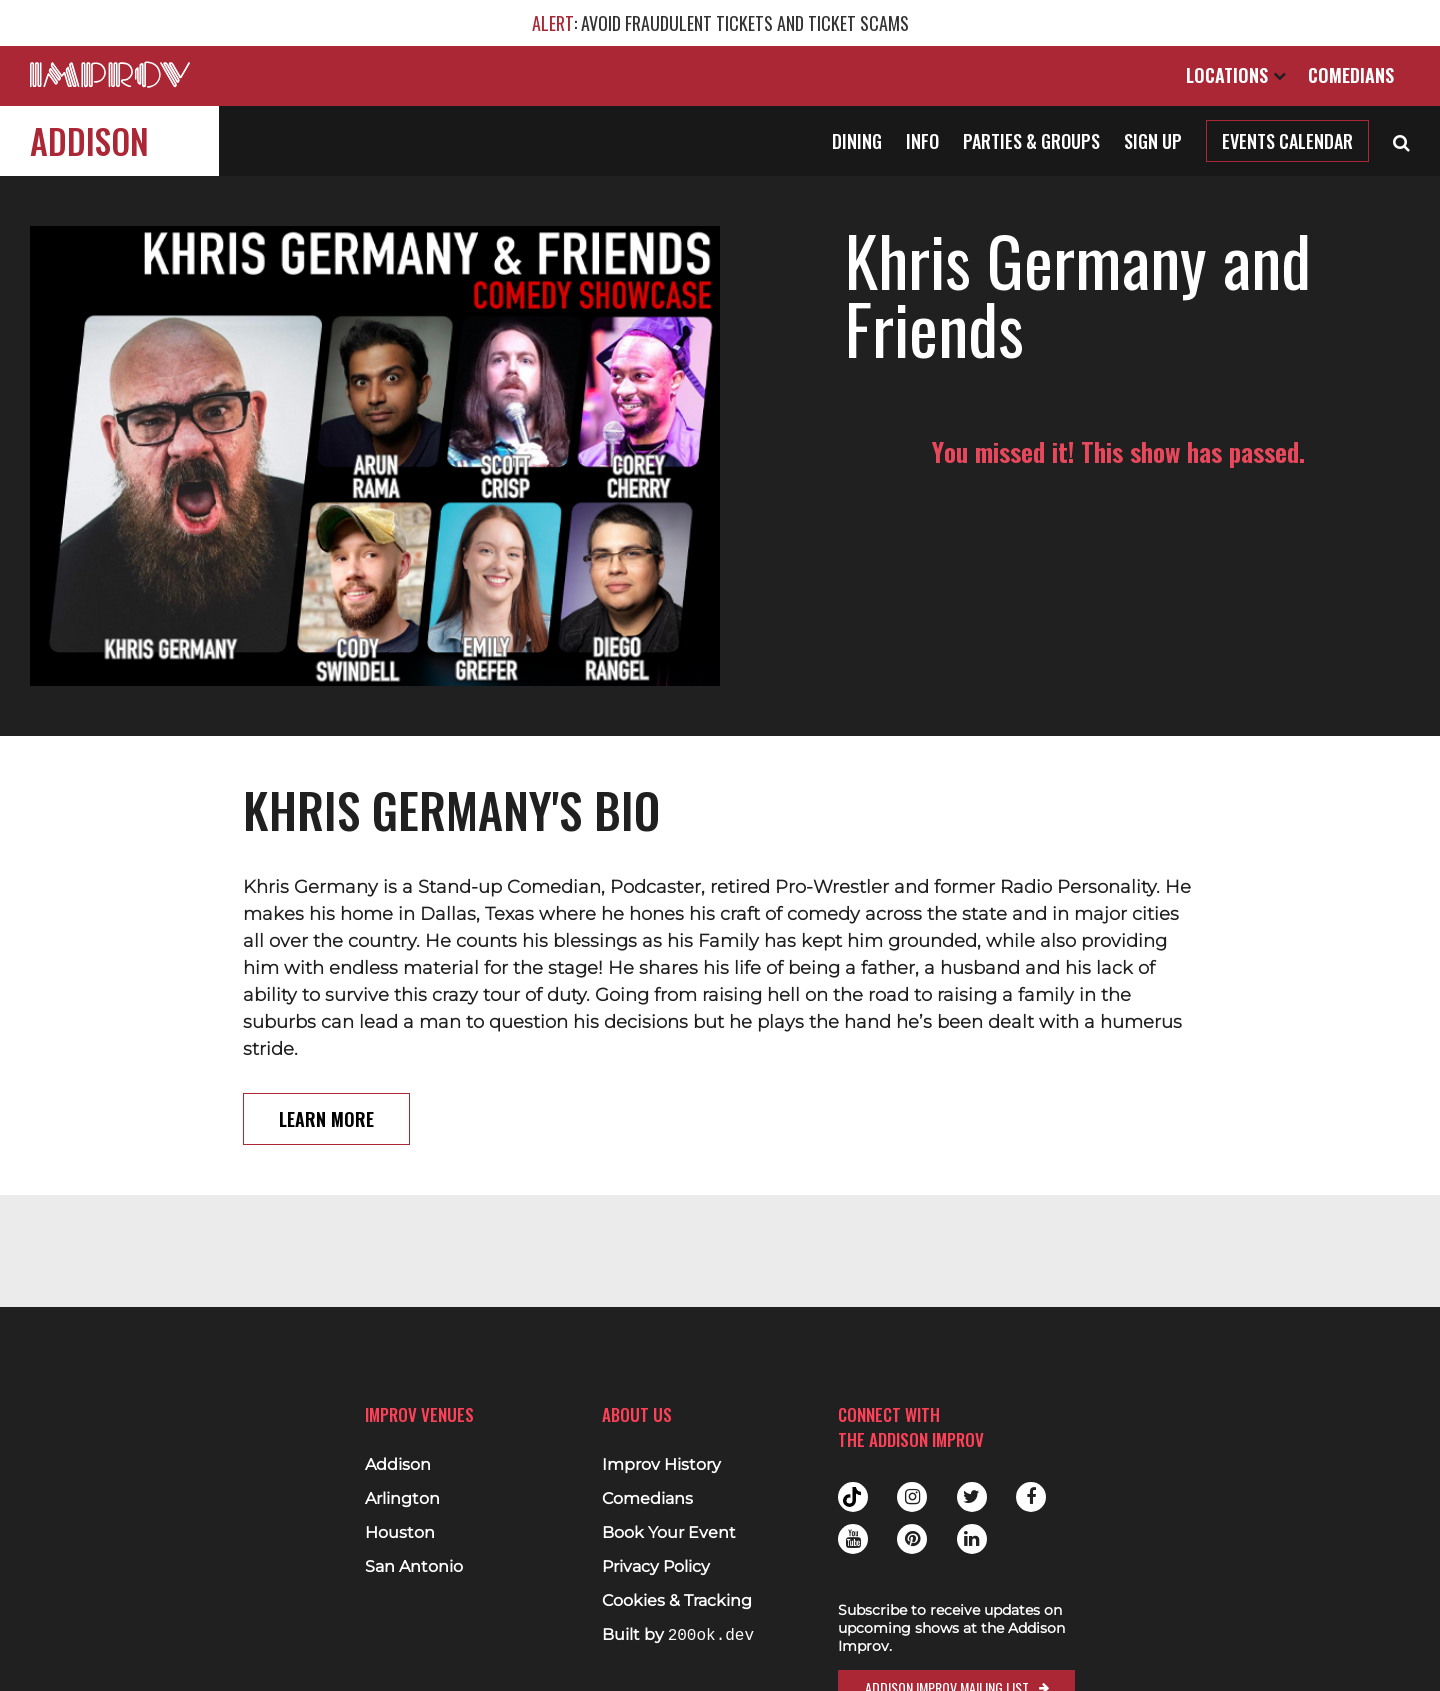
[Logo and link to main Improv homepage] (110, 74)
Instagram (912, 1497)
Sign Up (1153, 141)
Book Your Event (669, 1533)
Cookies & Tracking (677, 1601)
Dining (857, 141)
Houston (400, 1533)
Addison (89, 140)
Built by (678, 1635)
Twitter (972, 1497)
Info (922, 141)
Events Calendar (1287, 141)
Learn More (326, 1119)
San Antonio (414, 1567)
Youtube (853, 1539)
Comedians (1351, 75)
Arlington (402, 1499)
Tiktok (853, 1497)
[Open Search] (1401, 141)
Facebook (1031, 1497)
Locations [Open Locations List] (1236, 75)
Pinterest (912, 1539)
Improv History (661, 1465)
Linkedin (972, 1539)
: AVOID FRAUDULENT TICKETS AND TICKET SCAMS (720, 23)
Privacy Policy (656, 1567)
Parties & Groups (1031, 141)
